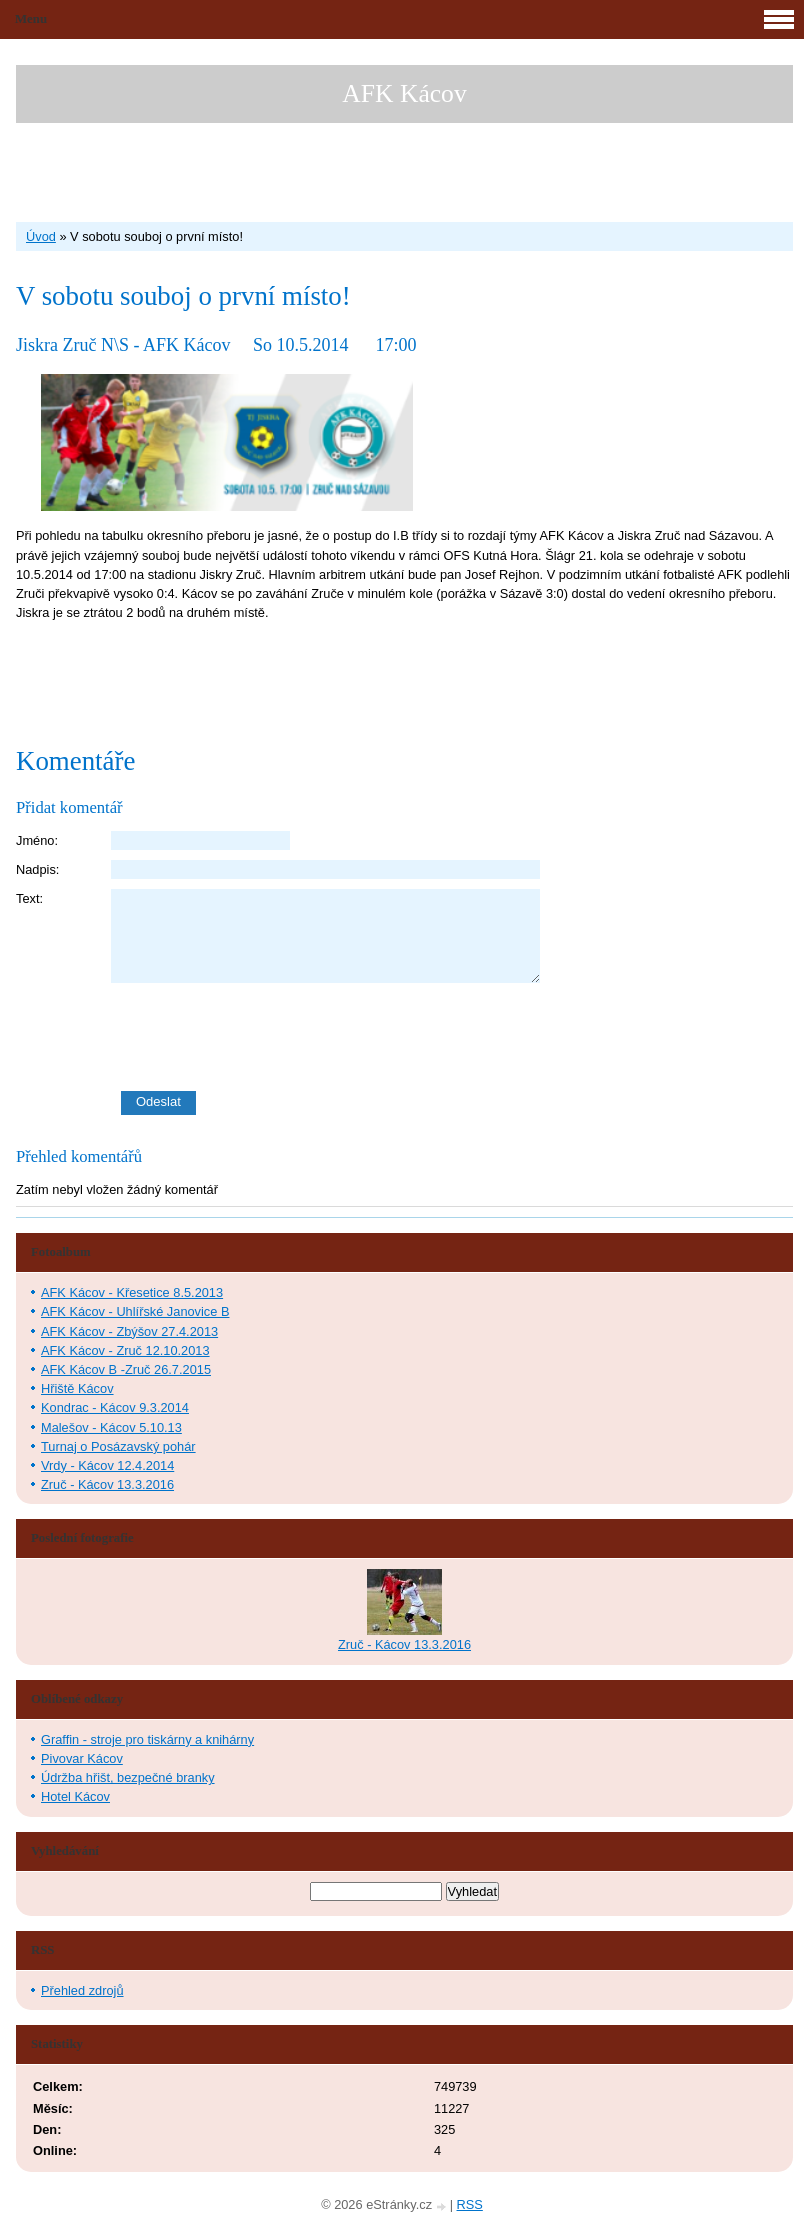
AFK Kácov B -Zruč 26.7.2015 (126, 1369)
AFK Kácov (404, 93)
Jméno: (37, 840)
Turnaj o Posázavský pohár (118, 1446)
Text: (29, 898)
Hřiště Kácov (77, 1388)
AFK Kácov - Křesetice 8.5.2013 (132, 1292)
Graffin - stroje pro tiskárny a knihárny (147, 1739)
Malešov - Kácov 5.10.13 (111, 1427)
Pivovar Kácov (82, 1758)
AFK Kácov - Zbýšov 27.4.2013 (129, 1331)
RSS (470, 2204)
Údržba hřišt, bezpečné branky (128, 1777)
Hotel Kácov (75, 1796)
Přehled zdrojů (82, 1990)
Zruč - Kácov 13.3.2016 (107, 1484)
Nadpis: (37, 869)
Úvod (41, 236)
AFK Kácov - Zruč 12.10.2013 (125, 1350)
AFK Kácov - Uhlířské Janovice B (135, 1311)
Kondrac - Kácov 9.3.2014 (115, 1407)
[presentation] (452, 1037)
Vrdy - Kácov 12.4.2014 (107, 1465)
